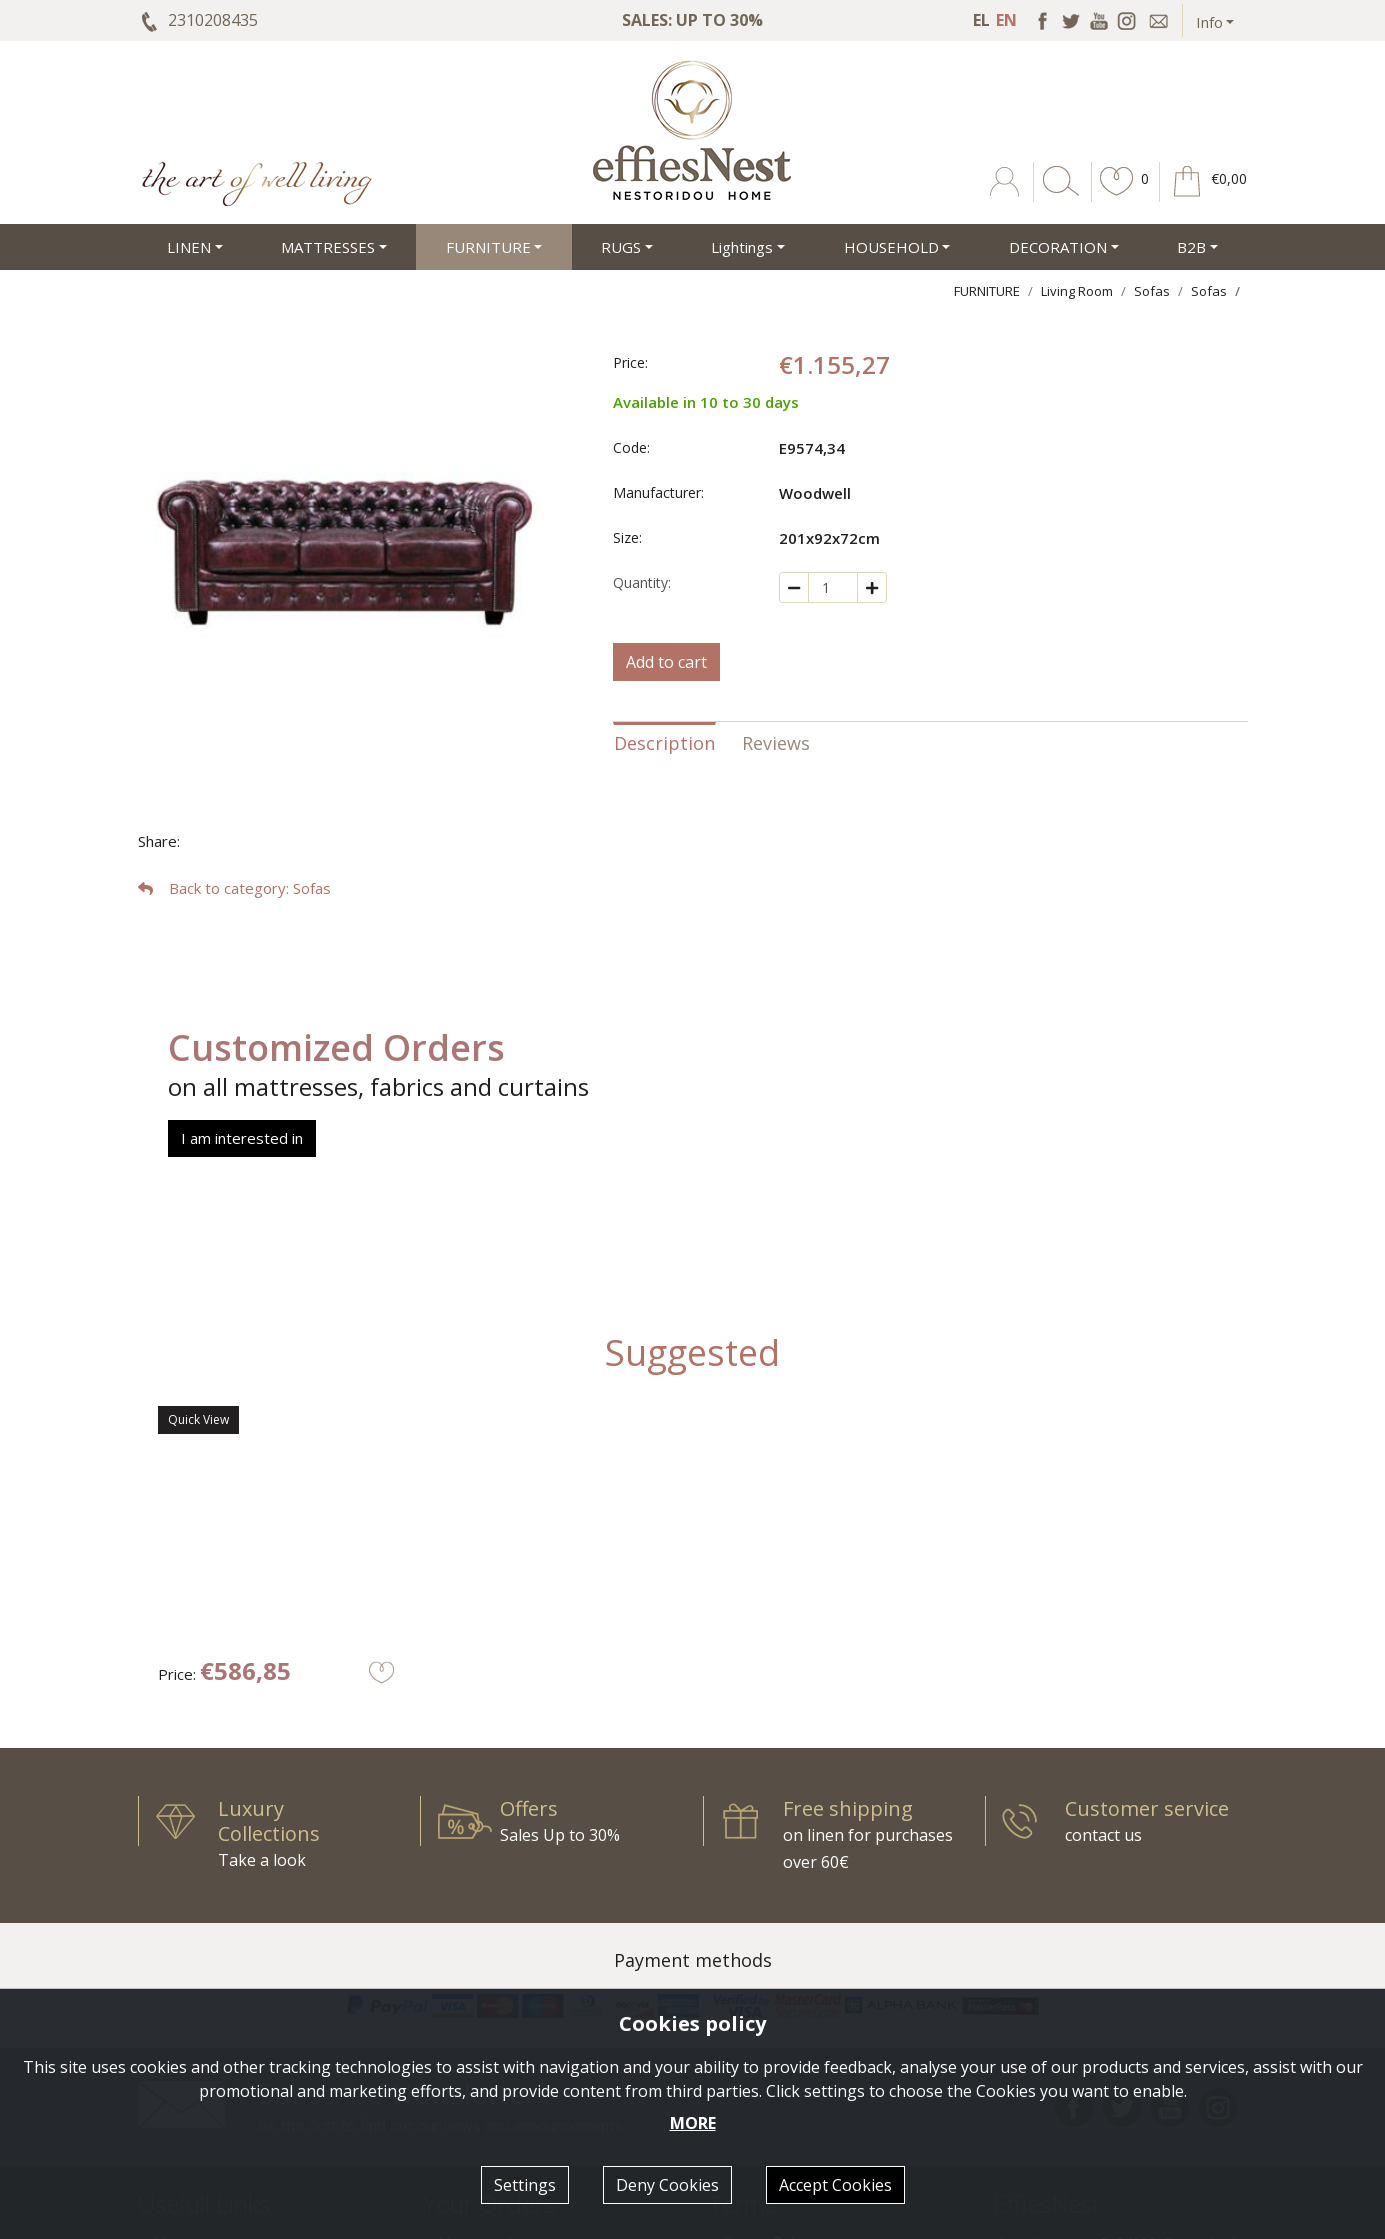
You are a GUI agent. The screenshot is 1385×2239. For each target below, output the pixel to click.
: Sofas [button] (234, 888)
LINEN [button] (189, 247)
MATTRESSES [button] (328, 247)
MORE (693, 2123)
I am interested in (242, 1138)
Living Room (1077, 291)
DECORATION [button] (1058, 247)
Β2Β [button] (1191, 247)
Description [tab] (664, 743)
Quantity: (642, 582)
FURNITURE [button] (488, 247)
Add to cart (666, 662)
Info (1209, 22)
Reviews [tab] (776, 743)
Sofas (1152, 291)
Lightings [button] (742, 247)
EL (981, 20)
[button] (1117, 196)
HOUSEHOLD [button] (891, 247)
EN (1006, 20)
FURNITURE (987, 291)
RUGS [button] (621, 247)
